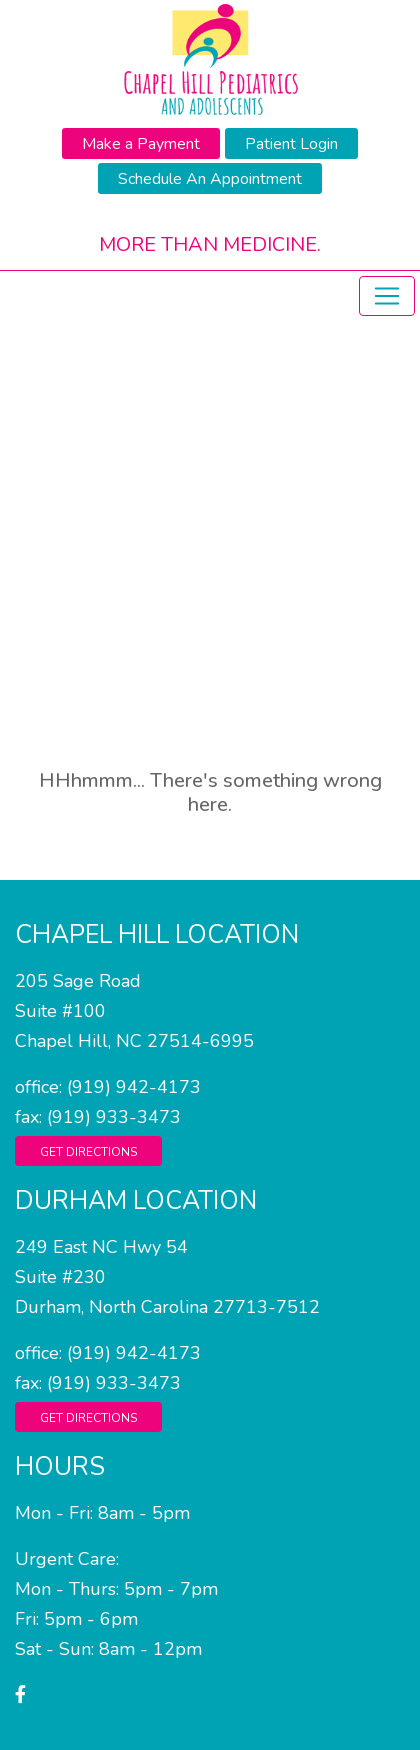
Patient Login (291, 144)
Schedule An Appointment (210, 179)
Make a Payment (141, 144)
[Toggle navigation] (387, 296)
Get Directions (88, 1152)
